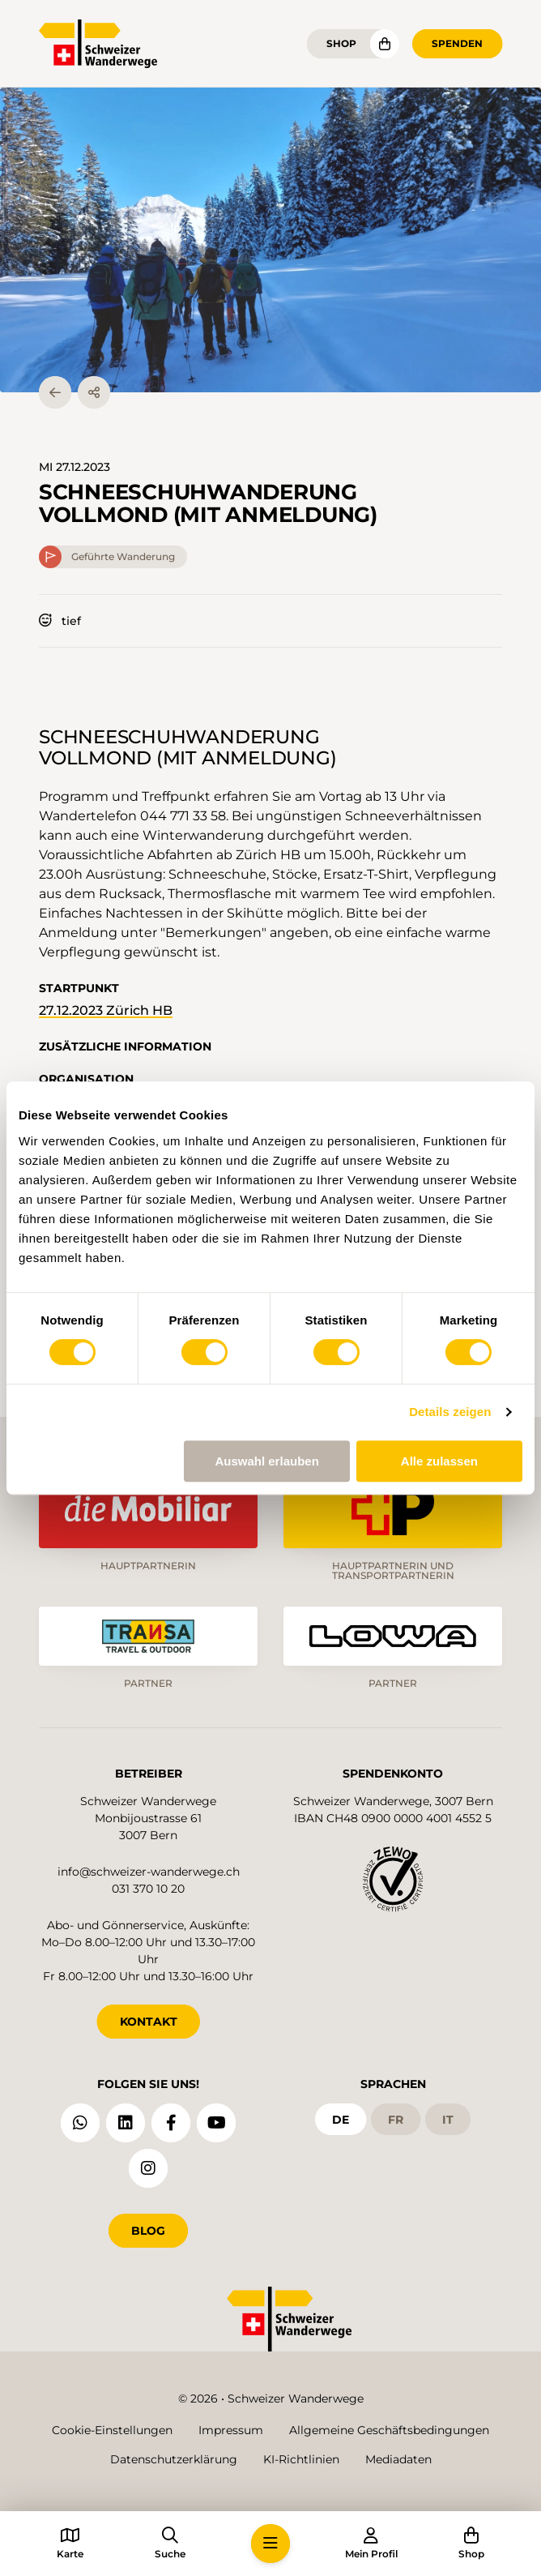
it (448, 2119)
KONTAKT (148, 2021)
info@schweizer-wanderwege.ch (149, 1871)
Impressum (230, 2430)
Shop (341, 43)
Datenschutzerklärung (173, 2459)
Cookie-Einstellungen (112, 2430)
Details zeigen (450, 1412)
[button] (270, 240)
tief (60, 620)
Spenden (457, 43)
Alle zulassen (439, 1461)
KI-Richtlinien (301, 2459)
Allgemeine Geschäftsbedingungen (389, 2430)
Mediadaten (398, 2459)
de (340, 2119)
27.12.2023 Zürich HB (106, 1010)
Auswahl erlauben (266, 1461)
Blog (148, 2230)
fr (395, 2119)
